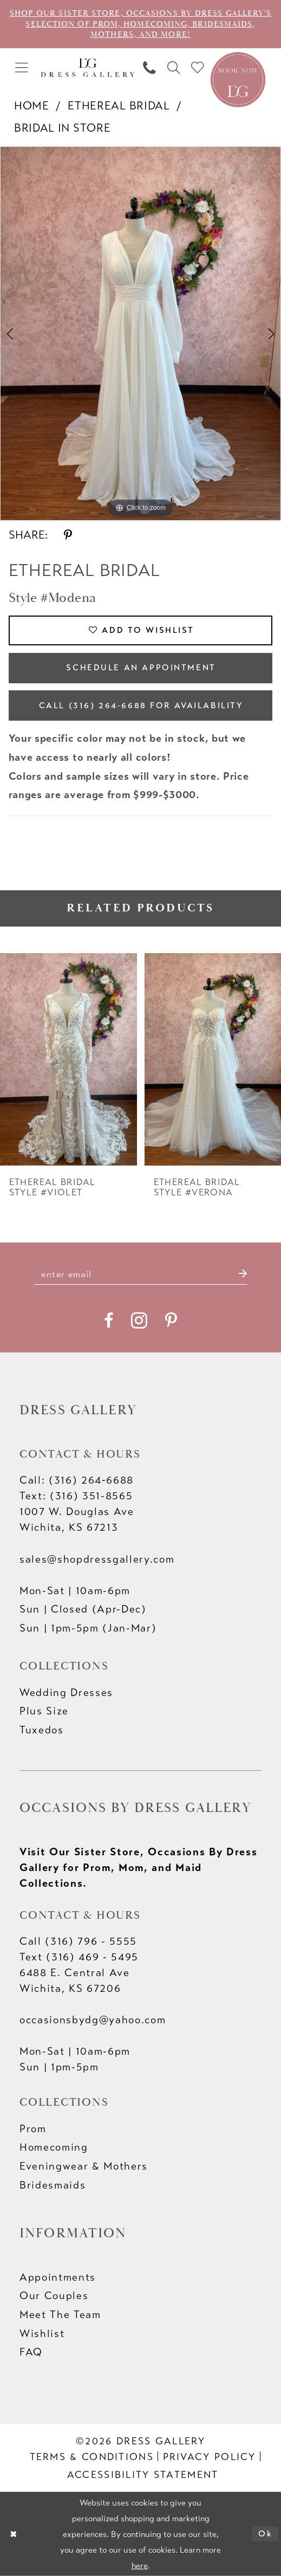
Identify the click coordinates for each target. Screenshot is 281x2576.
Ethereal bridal (118, 106)
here (140, 2565)
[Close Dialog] (13, 2534)
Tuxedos (41, 1730)
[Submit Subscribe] (242, 1274)
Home (31, 106)
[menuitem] (22, 68)
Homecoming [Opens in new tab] (53, 2147)
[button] (22, 68)
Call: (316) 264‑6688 (76, 1480)
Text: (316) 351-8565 (76, 1496)
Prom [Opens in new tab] (33, 2128)
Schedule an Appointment (140, 667)
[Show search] (174, 68)
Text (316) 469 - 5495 (79, 1957)
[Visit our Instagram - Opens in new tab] (139, 1320)
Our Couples (53, 2295)
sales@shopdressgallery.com (97, 1559)
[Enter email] (141, 1274)
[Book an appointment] (238, 78)
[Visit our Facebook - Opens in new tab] (108, 1320)
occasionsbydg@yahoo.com (92, 2020)
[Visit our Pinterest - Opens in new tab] (171, 1320)
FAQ (31, 2352)
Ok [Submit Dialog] (265, 2533)
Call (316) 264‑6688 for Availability (141, 705)
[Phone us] (149, 68)
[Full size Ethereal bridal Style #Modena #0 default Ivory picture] (140, 334)
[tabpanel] (140, 334)
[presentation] (68, 1059)
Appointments (57, 2277)
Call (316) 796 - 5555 (78, 1941)
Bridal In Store (62, 128)
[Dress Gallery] (87, 68)
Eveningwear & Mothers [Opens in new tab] (83, 2166)
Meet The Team (60, 2314)
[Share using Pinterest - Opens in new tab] (68, 535)
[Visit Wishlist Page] (198, 68)
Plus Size (44, 1711)
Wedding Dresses (66, 1692)
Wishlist (41, 2333)
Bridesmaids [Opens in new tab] (52, 2185)
